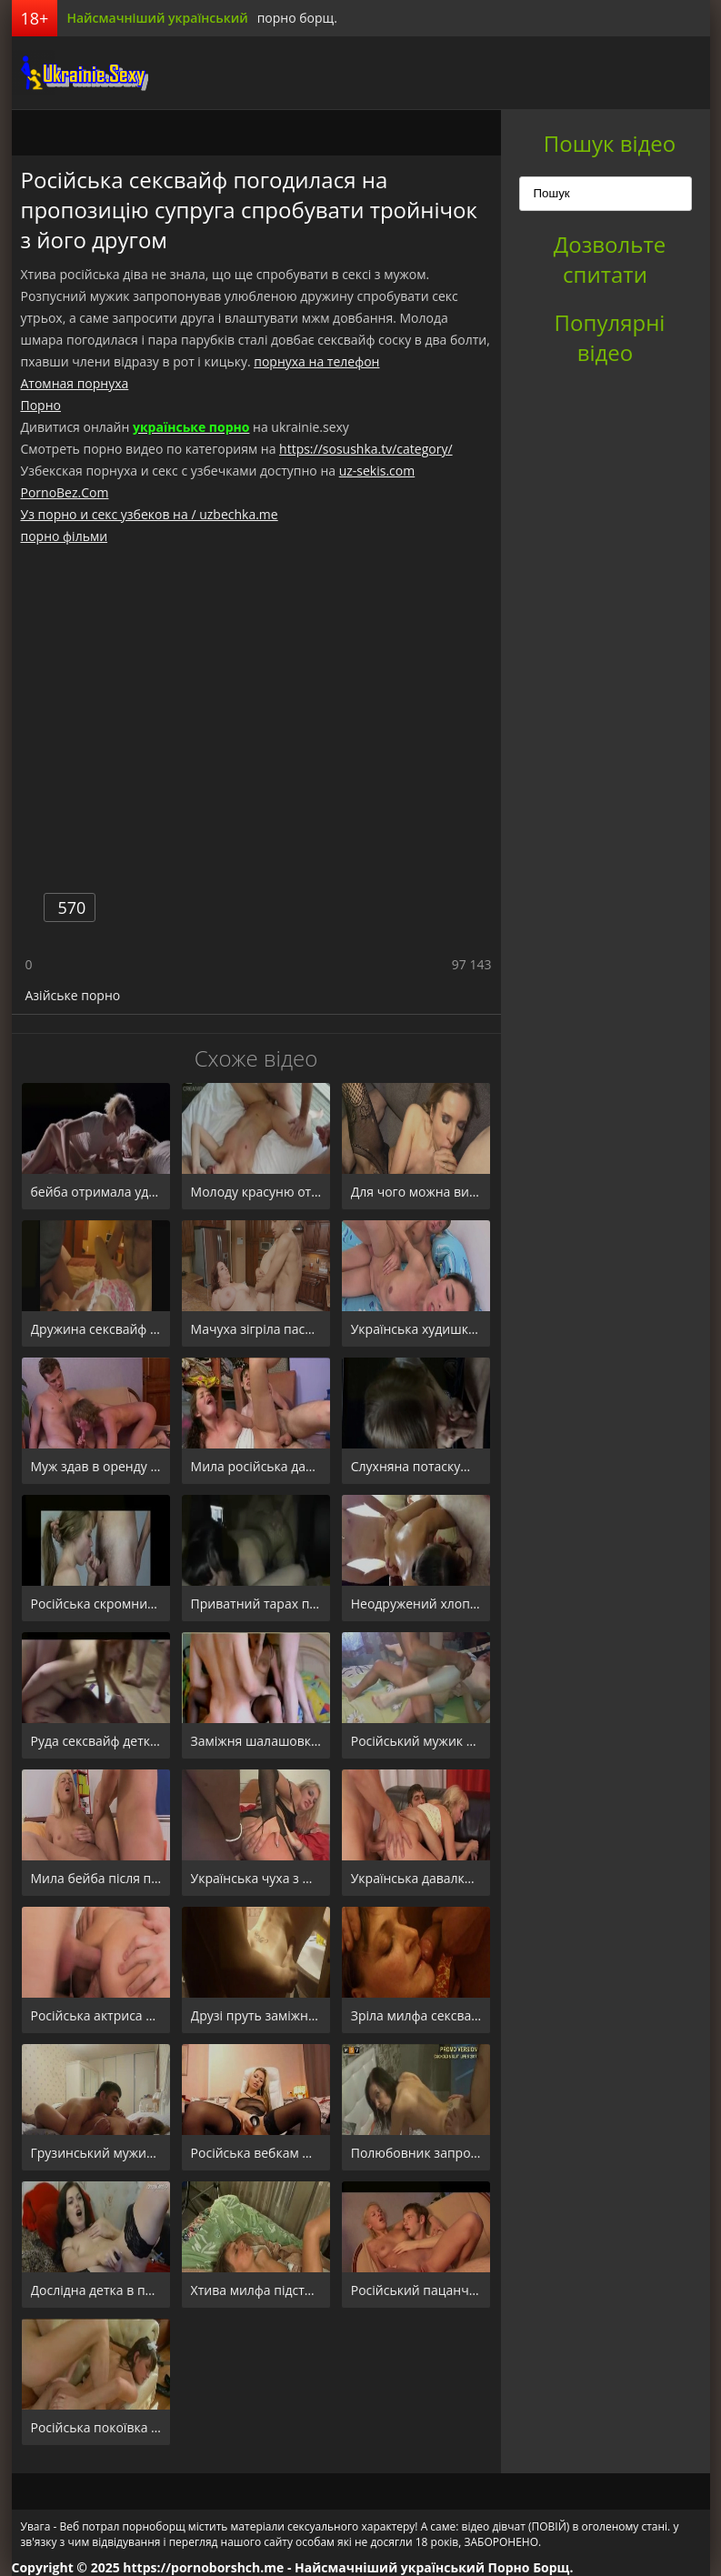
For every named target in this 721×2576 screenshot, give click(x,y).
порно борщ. (297, 17)
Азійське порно (73, 995)
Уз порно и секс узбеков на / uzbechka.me (149, 514)
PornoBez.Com (65, 492)
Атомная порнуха (75, 383)
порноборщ (80, 72)
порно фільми (64, 536)
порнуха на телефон (316, 361)
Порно (41, 405)
